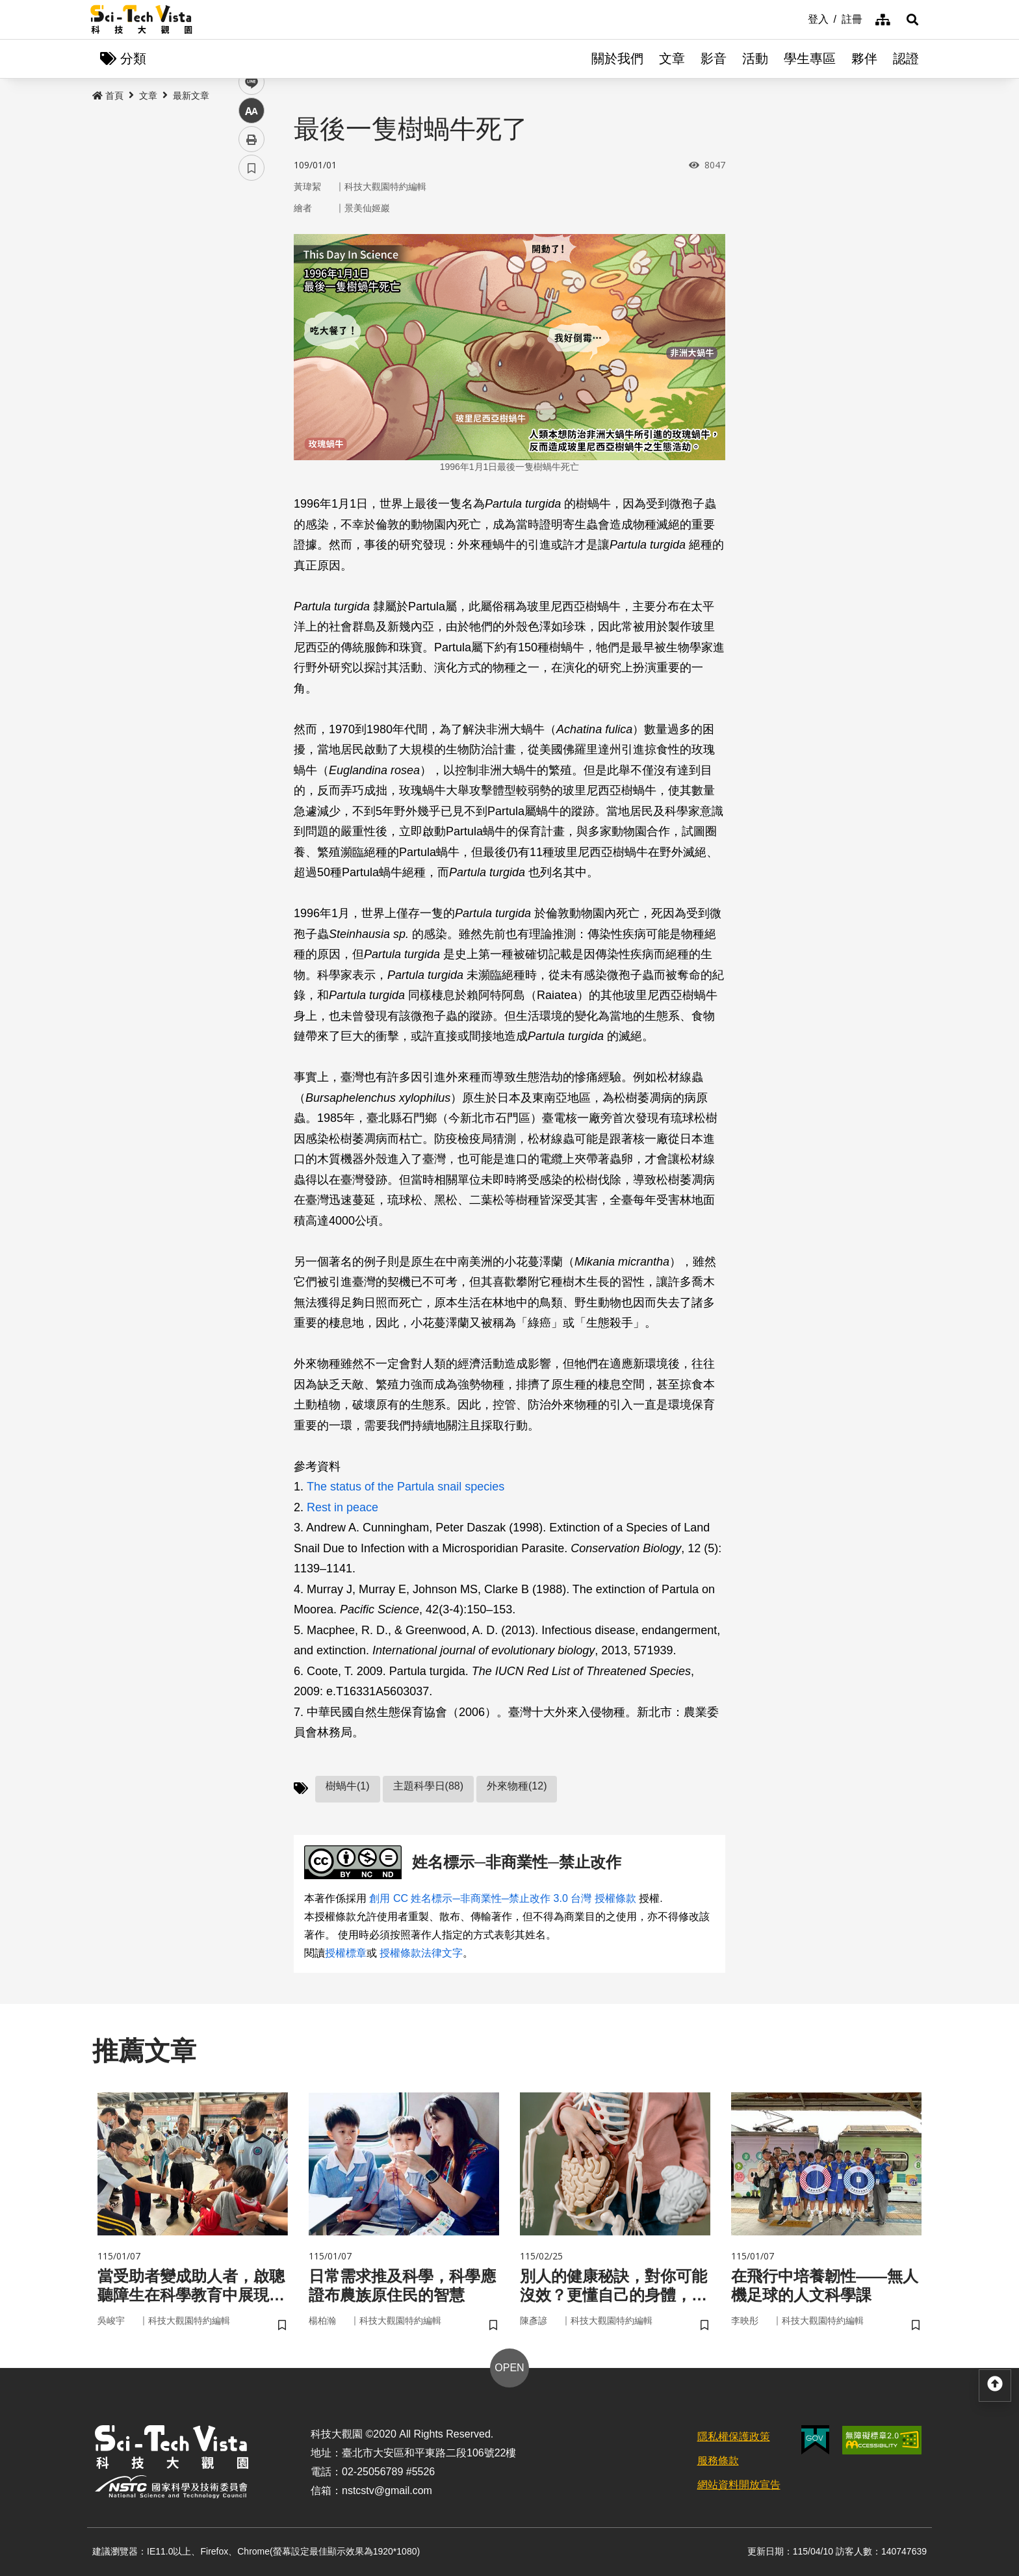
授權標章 (346, 1952)
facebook (251, 248)
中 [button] (251, 334)
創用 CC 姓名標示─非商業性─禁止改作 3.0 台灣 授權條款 (502, 1898)
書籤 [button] (251, 391)
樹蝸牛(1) (348, 1785)
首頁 (107, 95)
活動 (755, 58)
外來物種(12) (517, 1785)
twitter (251, 277)
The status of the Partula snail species (405, 1486)
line (247, 305)
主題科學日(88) (428, 1785)
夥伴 (864, 58)
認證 (906, 58)
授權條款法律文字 (421, 1952)
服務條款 (718, 2460)
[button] (912, 19)
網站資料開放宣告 (738, 2484)
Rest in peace (342, 1507)
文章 (672, 58)
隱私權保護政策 (733, 2436)
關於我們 (617, 58)
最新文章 (191, 95)
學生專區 (810, 58)
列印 (251, 363)
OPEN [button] (509, 2367)
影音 (714, 58)
